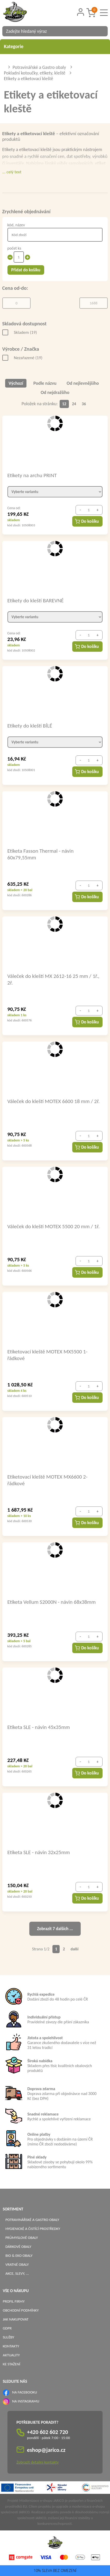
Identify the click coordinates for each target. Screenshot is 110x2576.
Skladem (25, 332)
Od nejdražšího (55, 392)
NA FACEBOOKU (24, 2392)
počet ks (14, 248)
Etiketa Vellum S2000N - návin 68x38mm (51, 1602)
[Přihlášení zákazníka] (80, 12)
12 (64, 403)
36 (84, 403)
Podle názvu (45, 383)
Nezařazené (28, 357)
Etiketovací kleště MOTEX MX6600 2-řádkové (47, 1479)
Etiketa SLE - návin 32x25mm (38, 1852)
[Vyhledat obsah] (101, 31)
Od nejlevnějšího (83, 383)
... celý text (12, 172)
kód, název (16, 224)
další (75, 1949)
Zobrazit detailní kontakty (37, 2462)
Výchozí (15, 383)
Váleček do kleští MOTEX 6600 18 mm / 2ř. (53, 1101)
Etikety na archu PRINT (32, 475)
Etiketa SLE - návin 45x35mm (38, 1727)
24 (74, 403)
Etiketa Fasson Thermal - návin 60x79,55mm (40, 854)
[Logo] (21, 13)
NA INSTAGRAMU (25, 2401)
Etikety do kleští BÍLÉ (29, 725)
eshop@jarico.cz (46, 2449)
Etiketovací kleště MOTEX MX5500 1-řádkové (47, 1354)
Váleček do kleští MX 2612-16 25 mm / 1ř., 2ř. (53, 979)
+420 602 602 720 (47, 2432)
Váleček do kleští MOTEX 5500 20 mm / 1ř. (53, 1226)
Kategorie (55, 46)
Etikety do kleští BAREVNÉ (35, 600)
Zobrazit (55, 1928)
